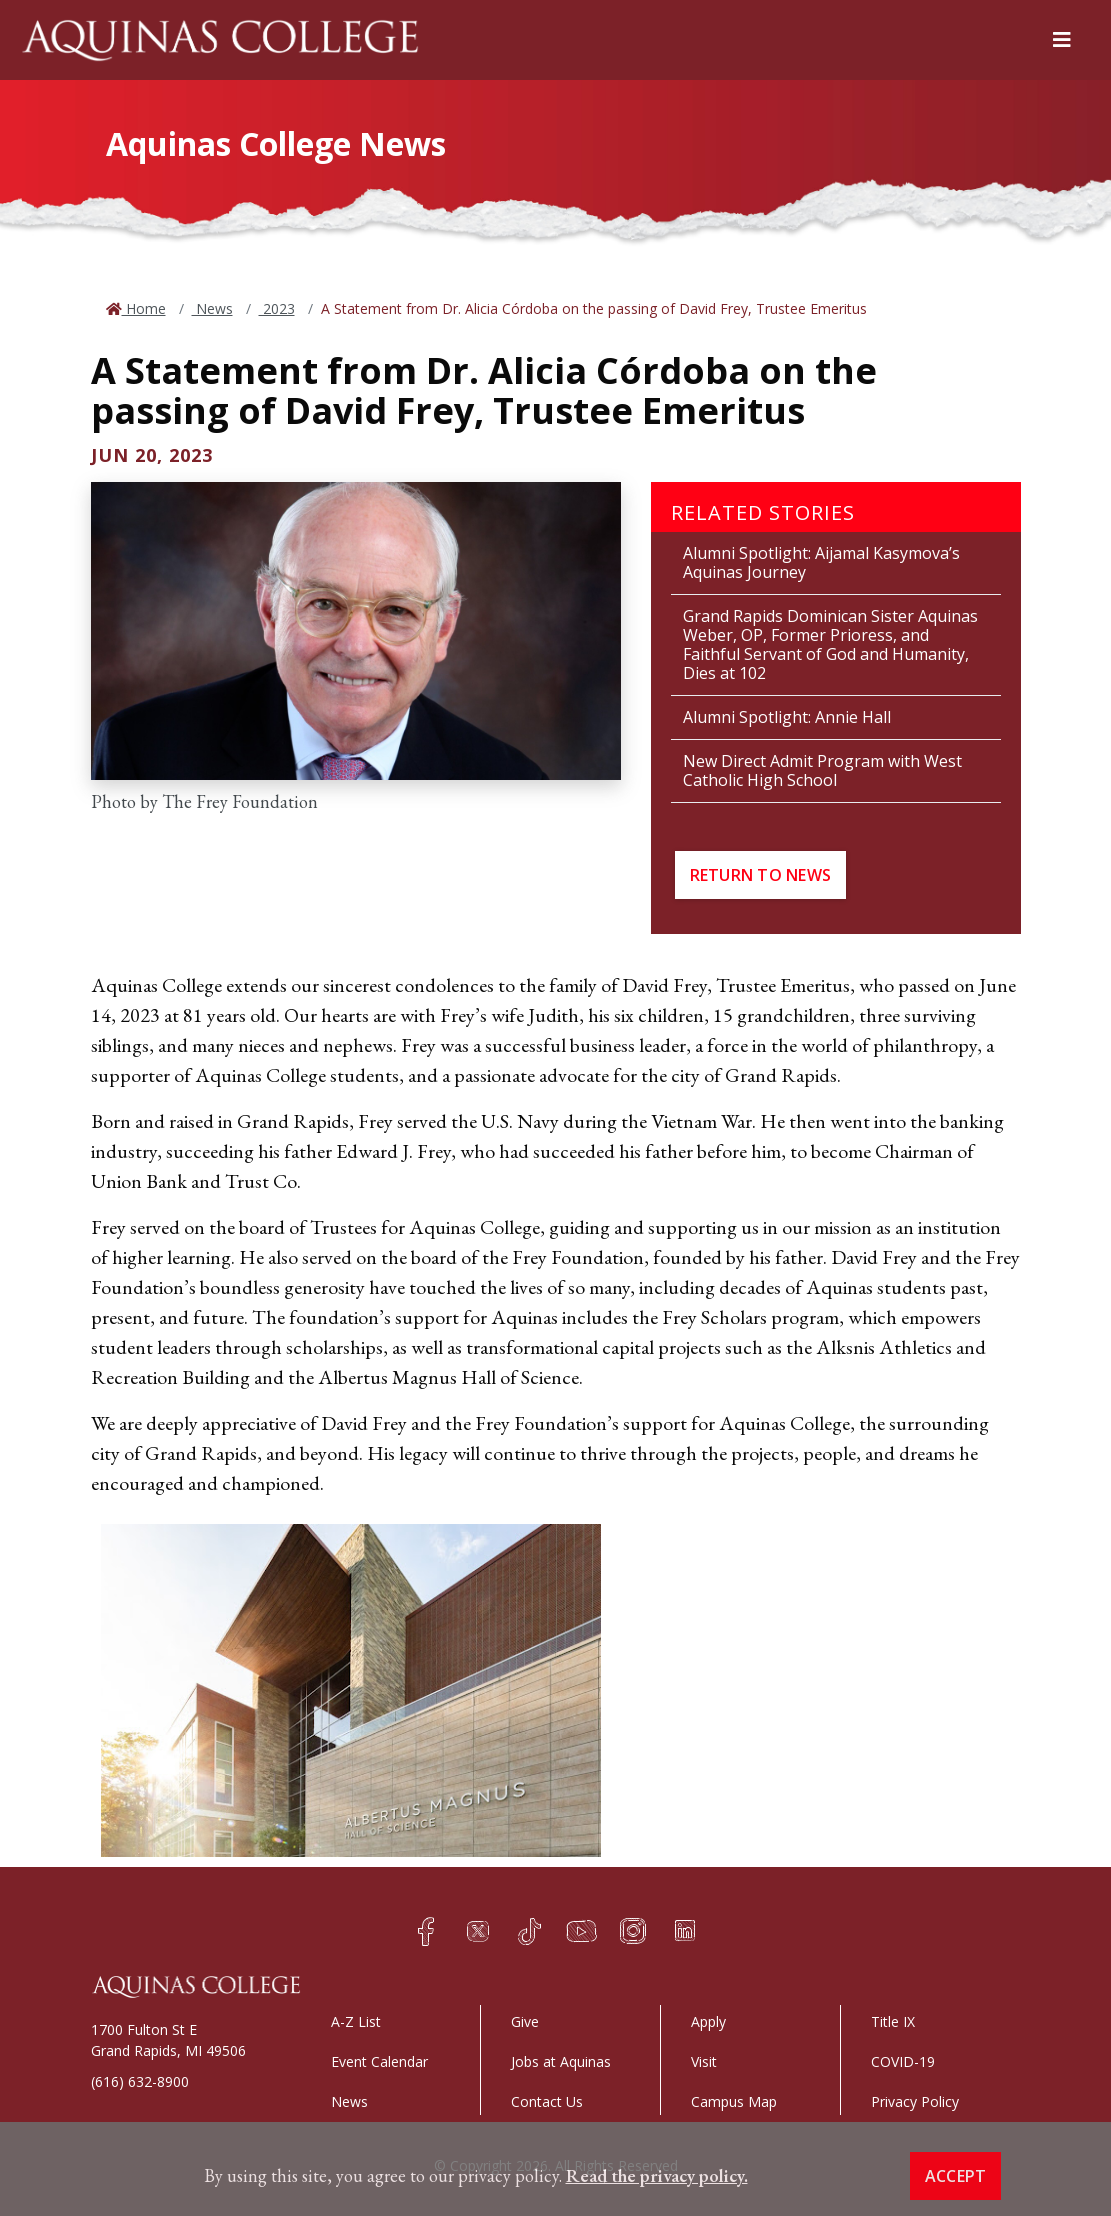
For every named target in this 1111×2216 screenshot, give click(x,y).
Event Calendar (379, 2061)
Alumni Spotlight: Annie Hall (787, 717)
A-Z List (356, 2021)
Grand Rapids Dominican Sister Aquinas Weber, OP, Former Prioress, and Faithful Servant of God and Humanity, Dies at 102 (830, 644)
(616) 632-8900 (140, 2081)
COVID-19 (903, 2061)
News (212, 308)
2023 (277, 308)
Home (144, 308)
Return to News (761, 875)
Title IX (893, 2021)
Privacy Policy (915, 2101)
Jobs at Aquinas (561, 2061)
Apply (708, 2021)
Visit (704, 2061)
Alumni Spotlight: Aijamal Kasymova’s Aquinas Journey (821, 562)
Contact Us (547, 2101)
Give (525, 2021)
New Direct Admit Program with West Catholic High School (822, 770)
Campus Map (734, 2101)
